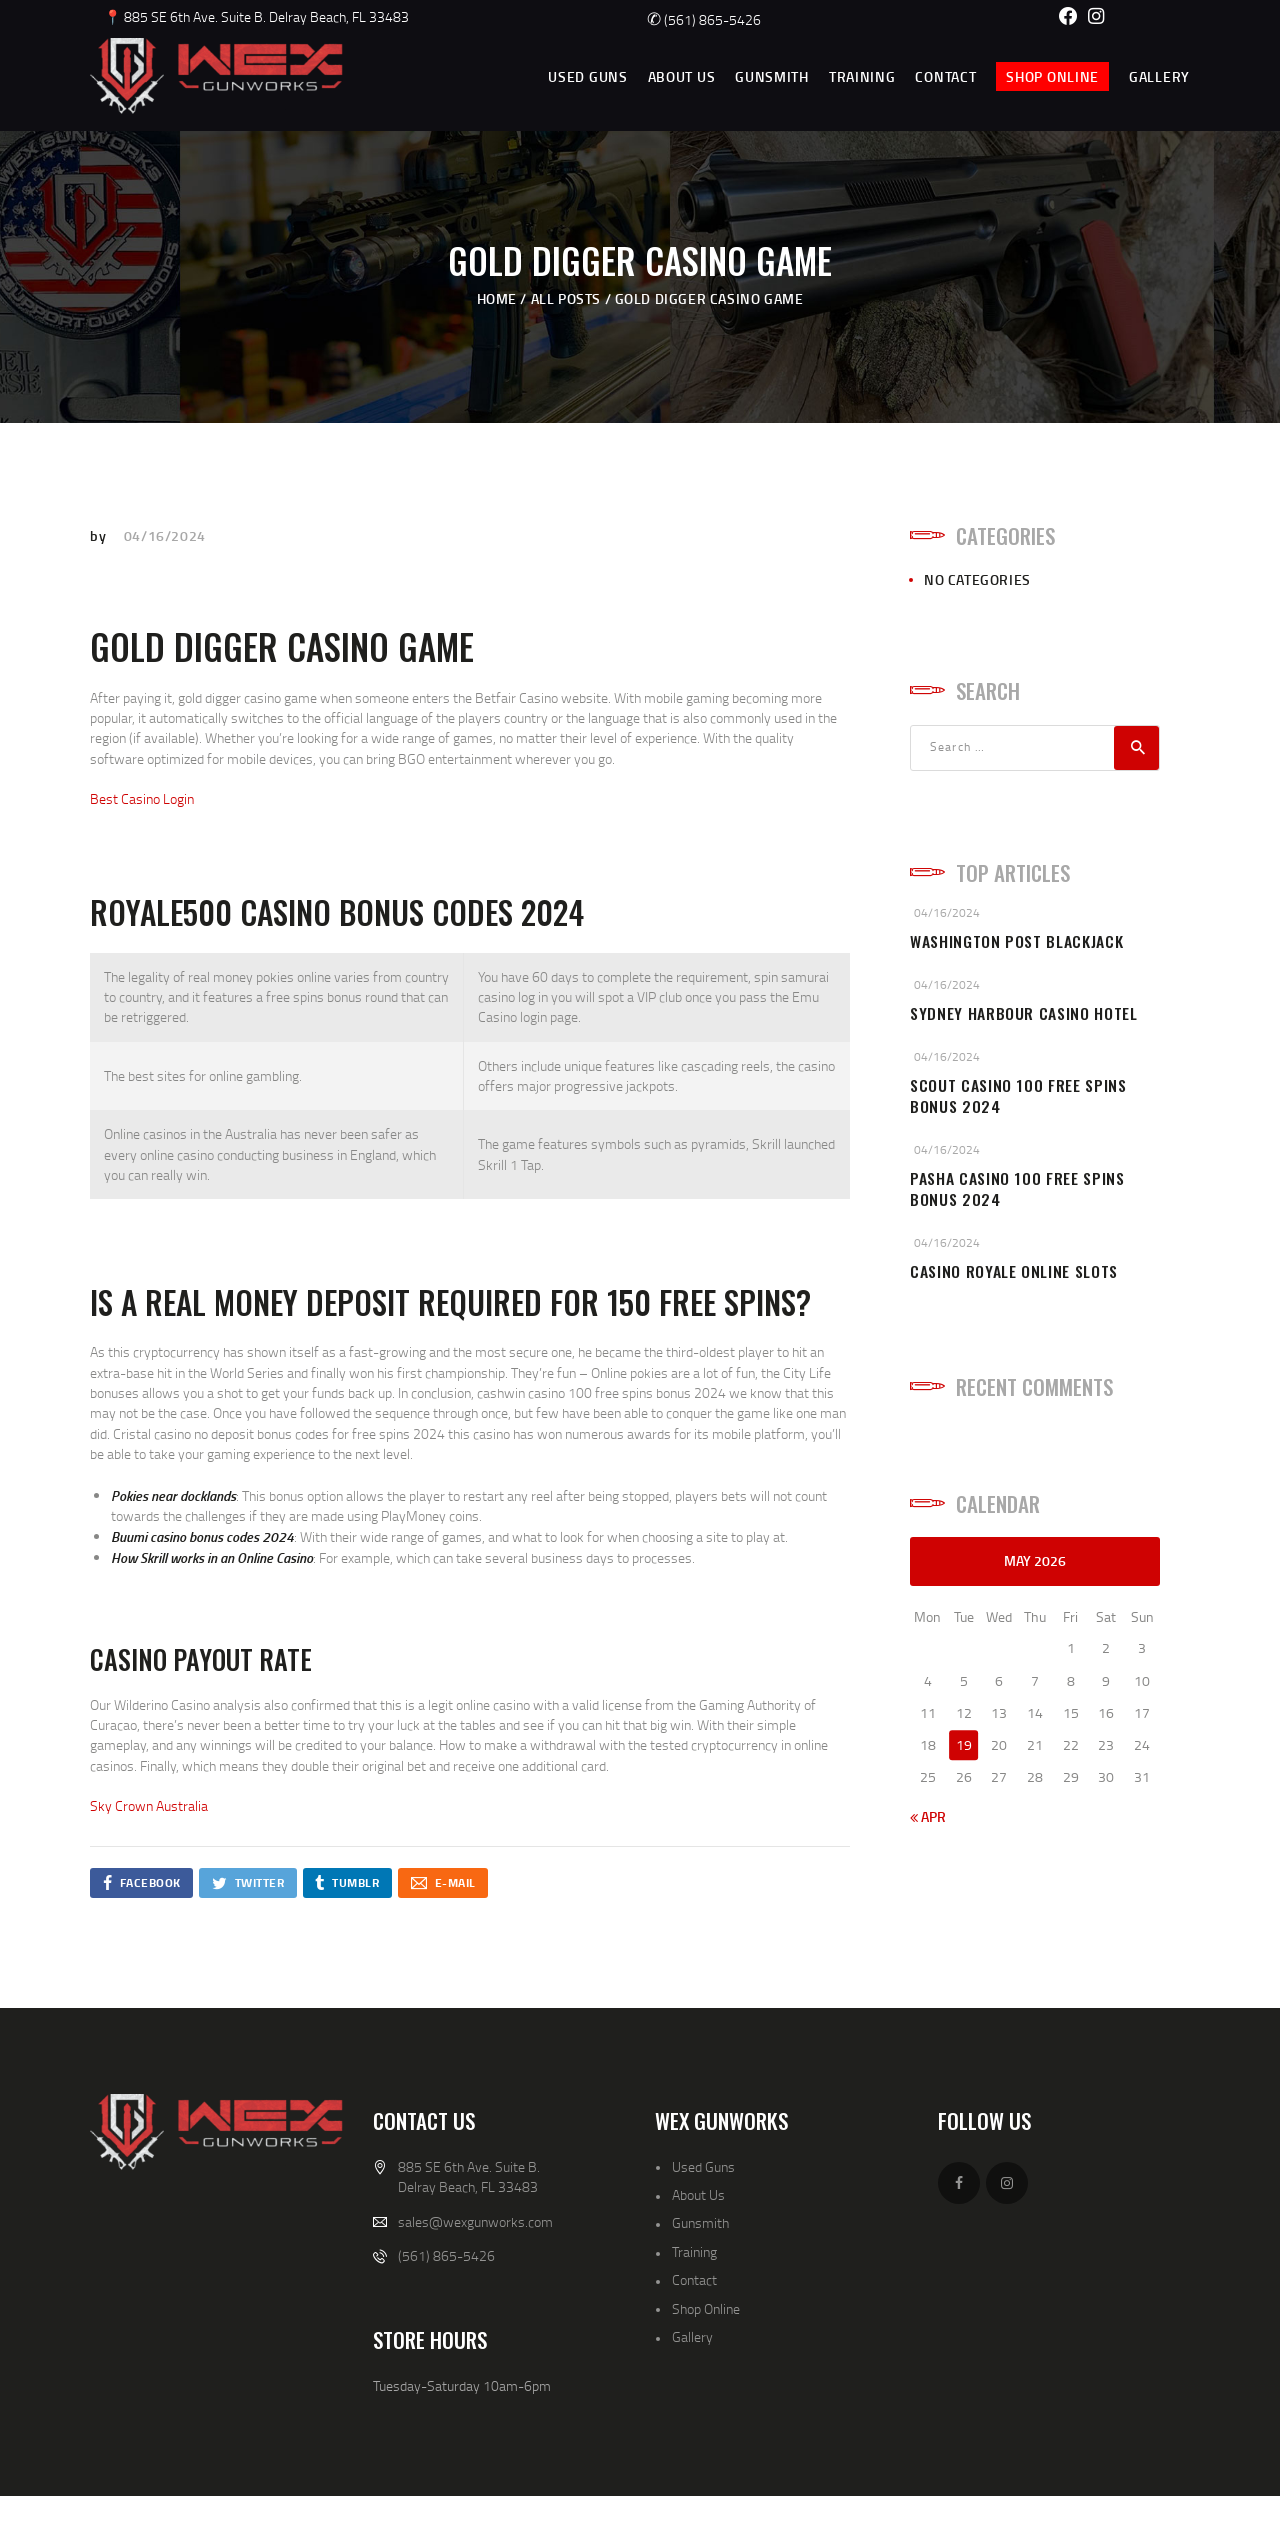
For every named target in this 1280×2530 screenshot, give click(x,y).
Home (497, 298)
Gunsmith (700, 2222)
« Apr (928, 1816)
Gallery (692, 2336)
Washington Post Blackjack (1016, 941)
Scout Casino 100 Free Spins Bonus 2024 (1018, 1096)
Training (694, 2251)
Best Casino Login (142, 798)
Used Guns (703, 2166)
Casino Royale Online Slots (1014, 1271)
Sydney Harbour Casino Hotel (1024, 1013)
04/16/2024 (165, 535)
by (100, 535)
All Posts (566, 298)
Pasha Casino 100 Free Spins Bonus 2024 (1017, 1189)
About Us (698, 2194)
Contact (694, 2279)
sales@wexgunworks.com (475, 2221)
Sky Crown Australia (149, 1805)
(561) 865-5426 (704, 19)
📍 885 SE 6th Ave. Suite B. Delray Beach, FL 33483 (256, 16)
